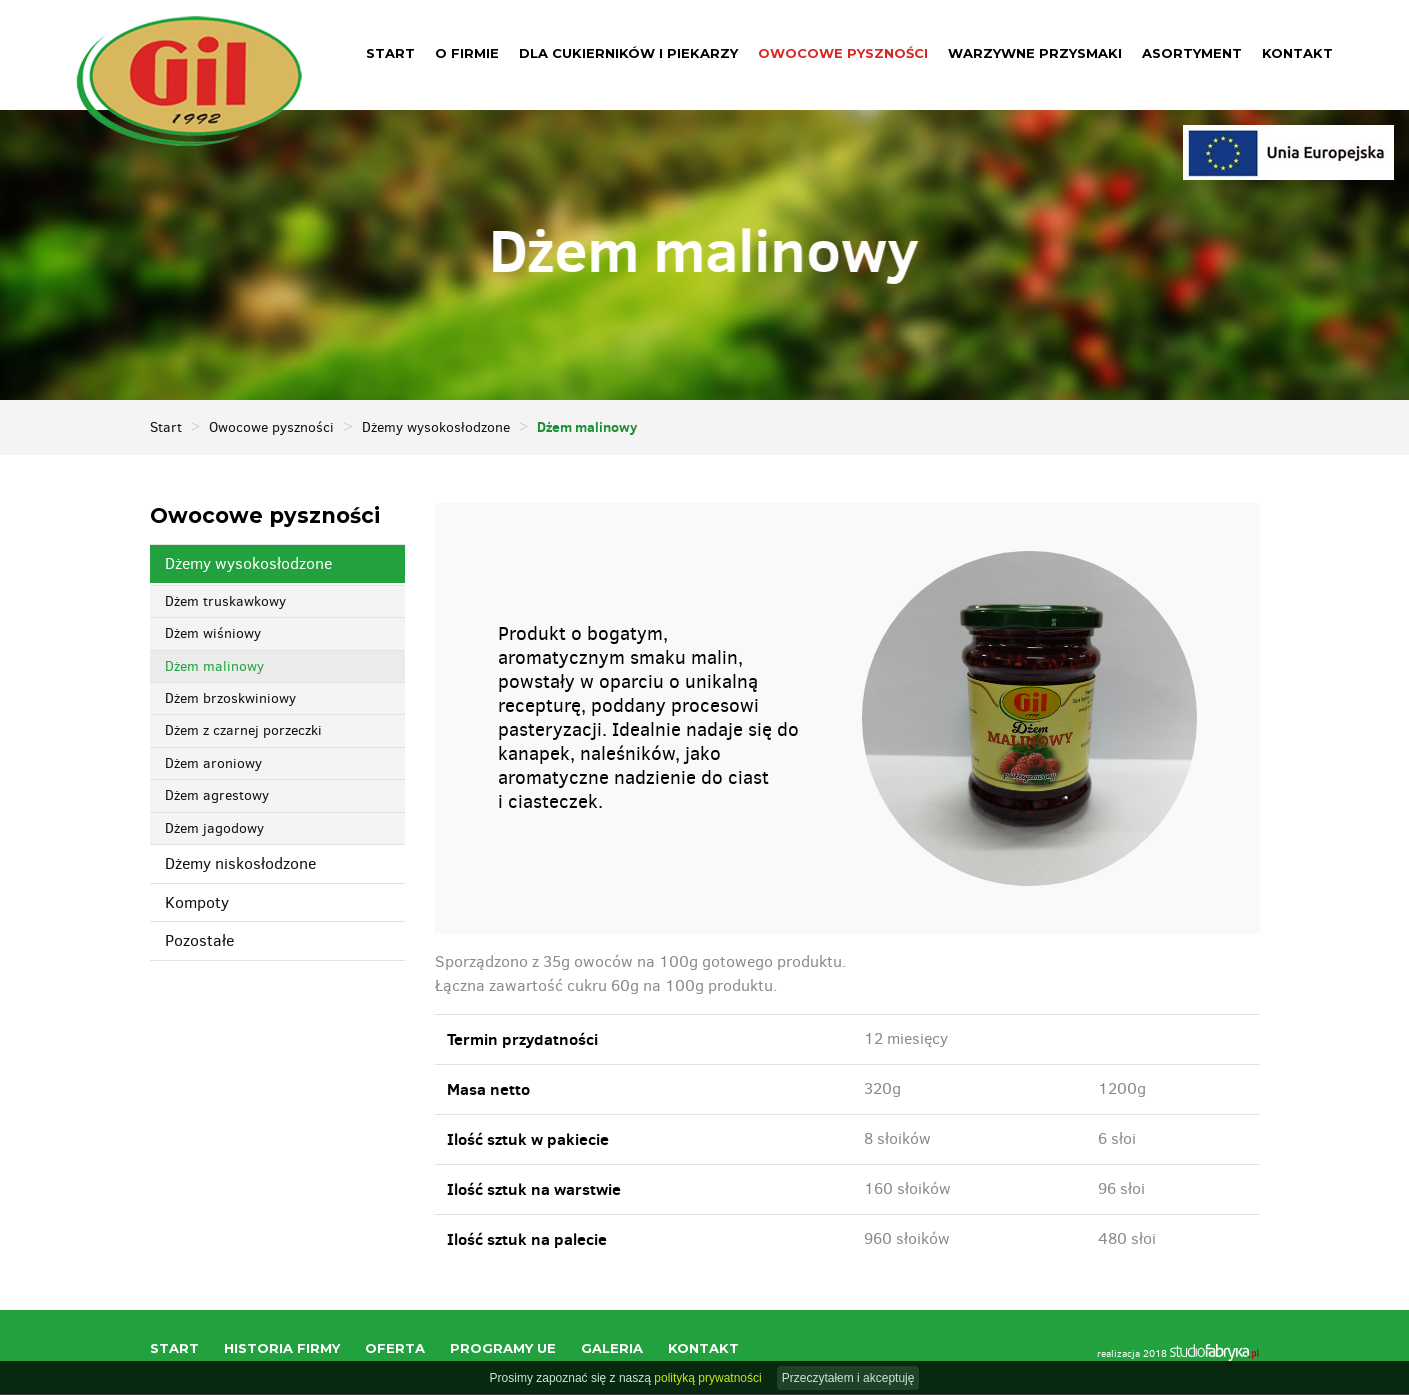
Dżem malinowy (214, 667)
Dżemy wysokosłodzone (436, 428)
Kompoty (197, 903)
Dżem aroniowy (213, 764)
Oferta (395, 1349)
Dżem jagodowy (214, 829)
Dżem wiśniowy (213, 634)
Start (390, 53)
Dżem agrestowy (217, 796)
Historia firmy (282, 1349)
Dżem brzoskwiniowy (230, 699)
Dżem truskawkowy (225, 602)
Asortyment (1192, 53)
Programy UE (503, 1349)
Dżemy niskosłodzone (240, 864)
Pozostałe (199, 941)
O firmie (467, 53)
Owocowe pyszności (843, 53)
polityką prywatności (707, 1378)
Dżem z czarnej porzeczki (243, 731)
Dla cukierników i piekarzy (628, 53)
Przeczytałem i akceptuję (848, 1378)
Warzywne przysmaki (1035, 53)
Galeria (612, 1349)
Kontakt (1297, 53)
